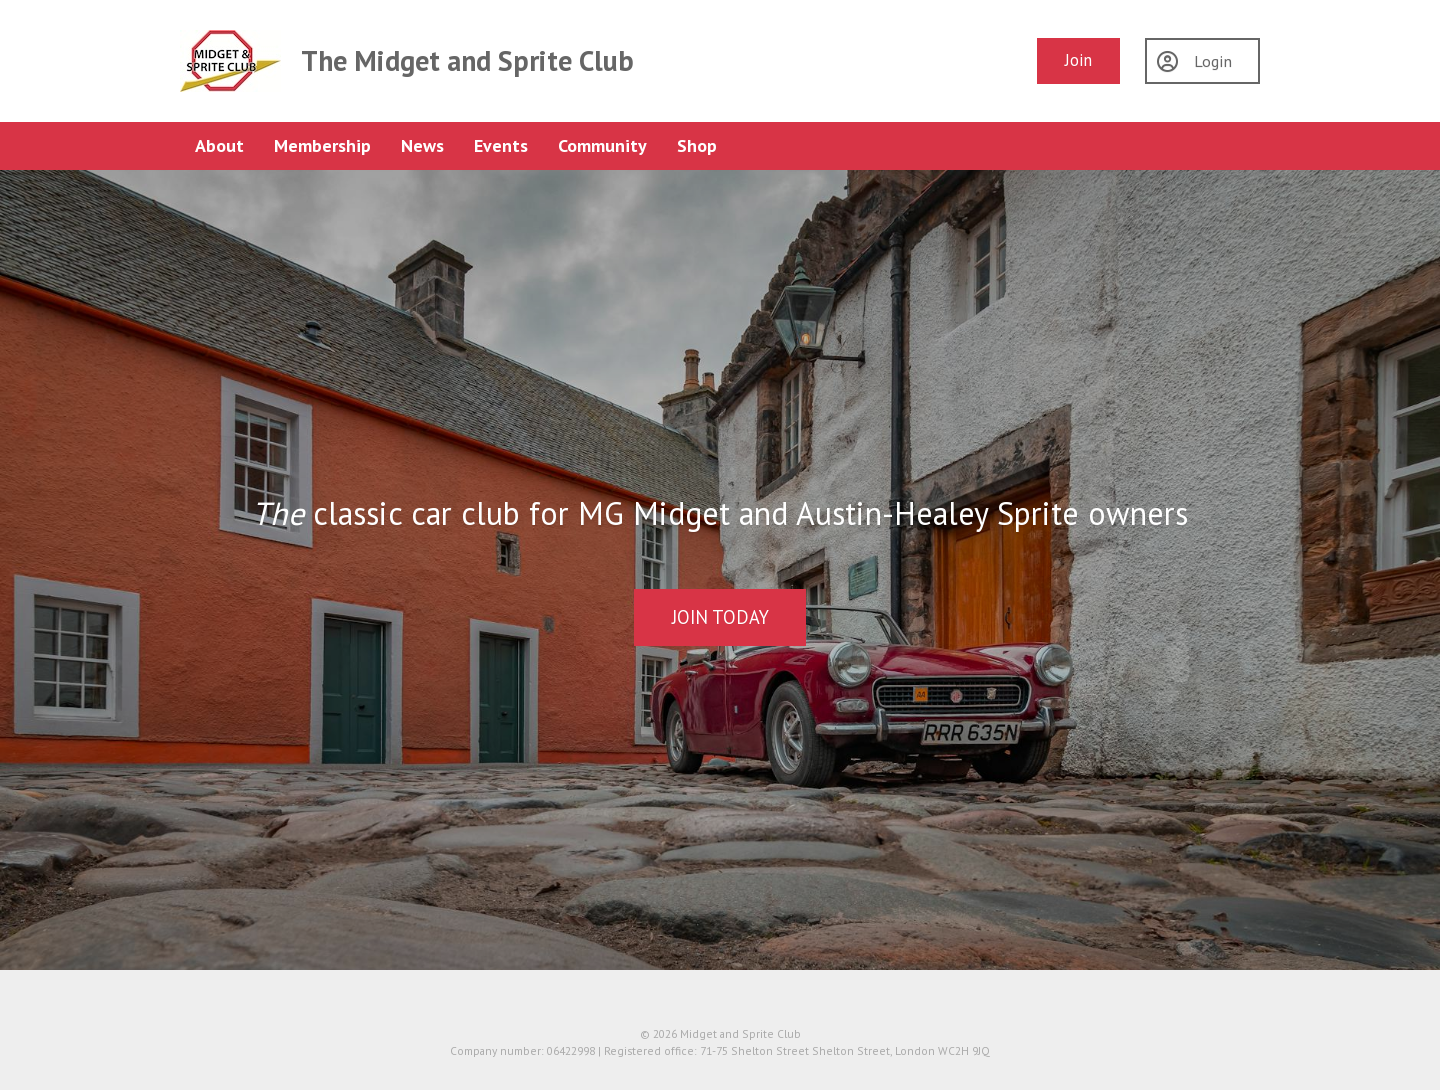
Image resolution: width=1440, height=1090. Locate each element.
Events (501, 145)
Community (602, 145)
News (422, 145)
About (219, 145)
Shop (697, 145)
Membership (322, 145)
